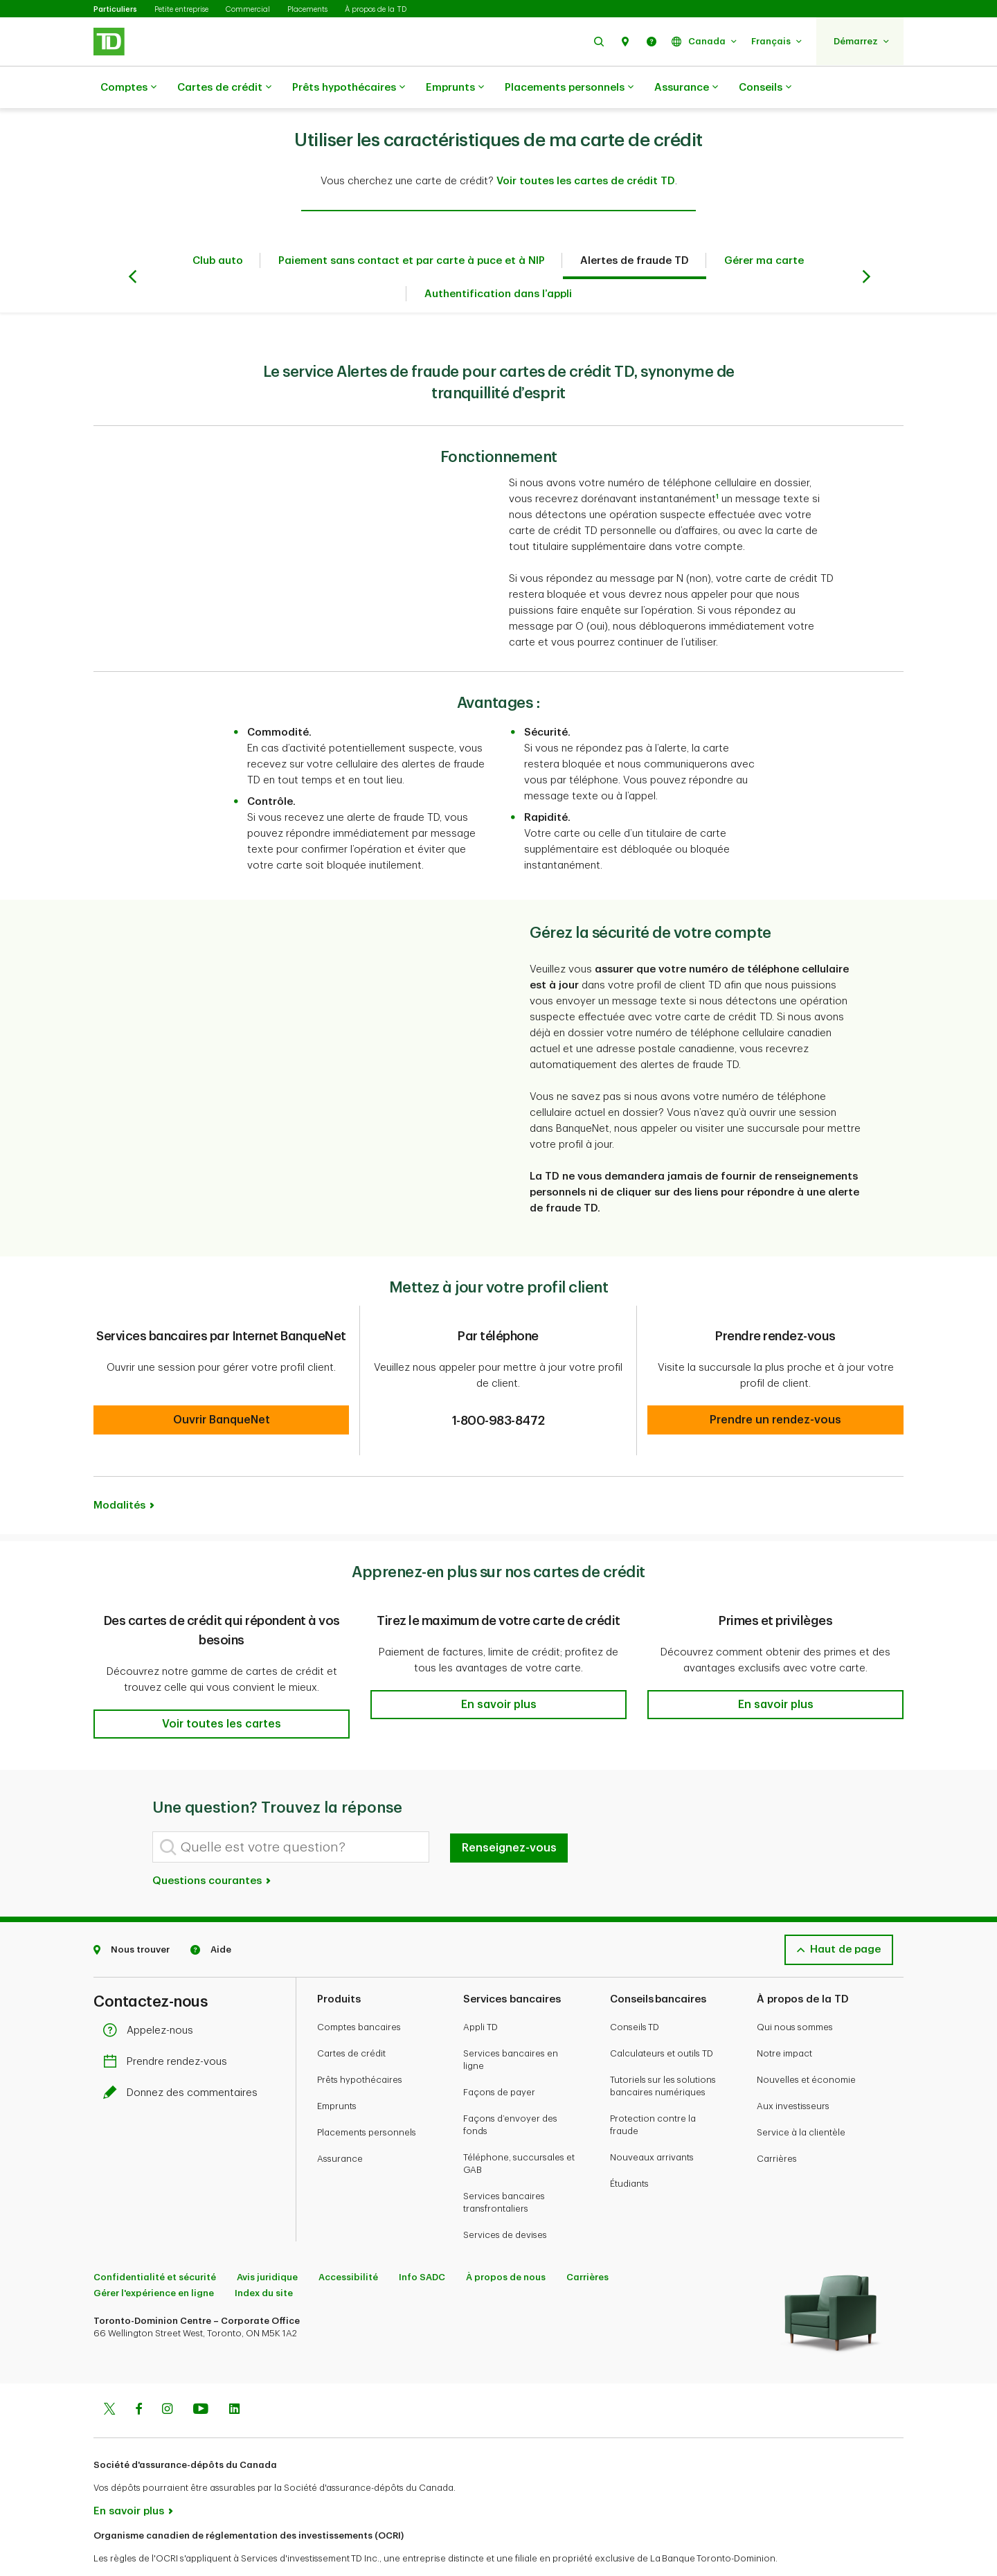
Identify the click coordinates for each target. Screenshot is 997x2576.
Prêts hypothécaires (348, 88)
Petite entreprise (181, 9)
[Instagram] (167, 2376)
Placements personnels (569, 88)
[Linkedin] (234, 2376)
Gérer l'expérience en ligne (153, 2258)
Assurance (686, 88)
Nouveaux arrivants (652, 2122)
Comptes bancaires (359, 1992)
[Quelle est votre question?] (290, 1812)
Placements (307, 9)
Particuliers (115, 9)
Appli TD (480, 1992)
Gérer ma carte (764, 226)
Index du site (264, 2258)
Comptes (128, 88)
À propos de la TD (375, 9)
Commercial (248, 9)
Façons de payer (499, 2057)
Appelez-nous (151, 1996)
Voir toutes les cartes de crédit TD (585, 146)
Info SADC (422, 2242)
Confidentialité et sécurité (154, 2242)
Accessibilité (348, 2242)
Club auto (217, 226)
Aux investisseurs (793, 2071)
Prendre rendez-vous (168, 2027)
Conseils (765, 88)
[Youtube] (200, 2376)
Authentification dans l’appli (498, 259)
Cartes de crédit (224, 88)
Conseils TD (634, 1992)
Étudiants (629, 2148)
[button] (599, 41)
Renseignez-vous (509, 1813)
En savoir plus (128, 2476)
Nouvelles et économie (806, 2045)
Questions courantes (212, 1846)
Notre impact (784, 2018)
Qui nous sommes (795, 1992)
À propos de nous (506, 2242)
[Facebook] (138, 2376)
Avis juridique (267, 2242)
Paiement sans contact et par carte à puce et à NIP (411, 226)
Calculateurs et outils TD (661, 2018)
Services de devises (505, 2200)
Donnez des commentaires (184, 2058)
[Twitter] (109, 2376)
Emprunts (455, 88)
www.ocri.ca (124, 2547)
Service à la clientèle (801, 2097)
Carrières (777, 2124)
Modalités (119, 1471)
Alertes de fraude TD (634, 226)
